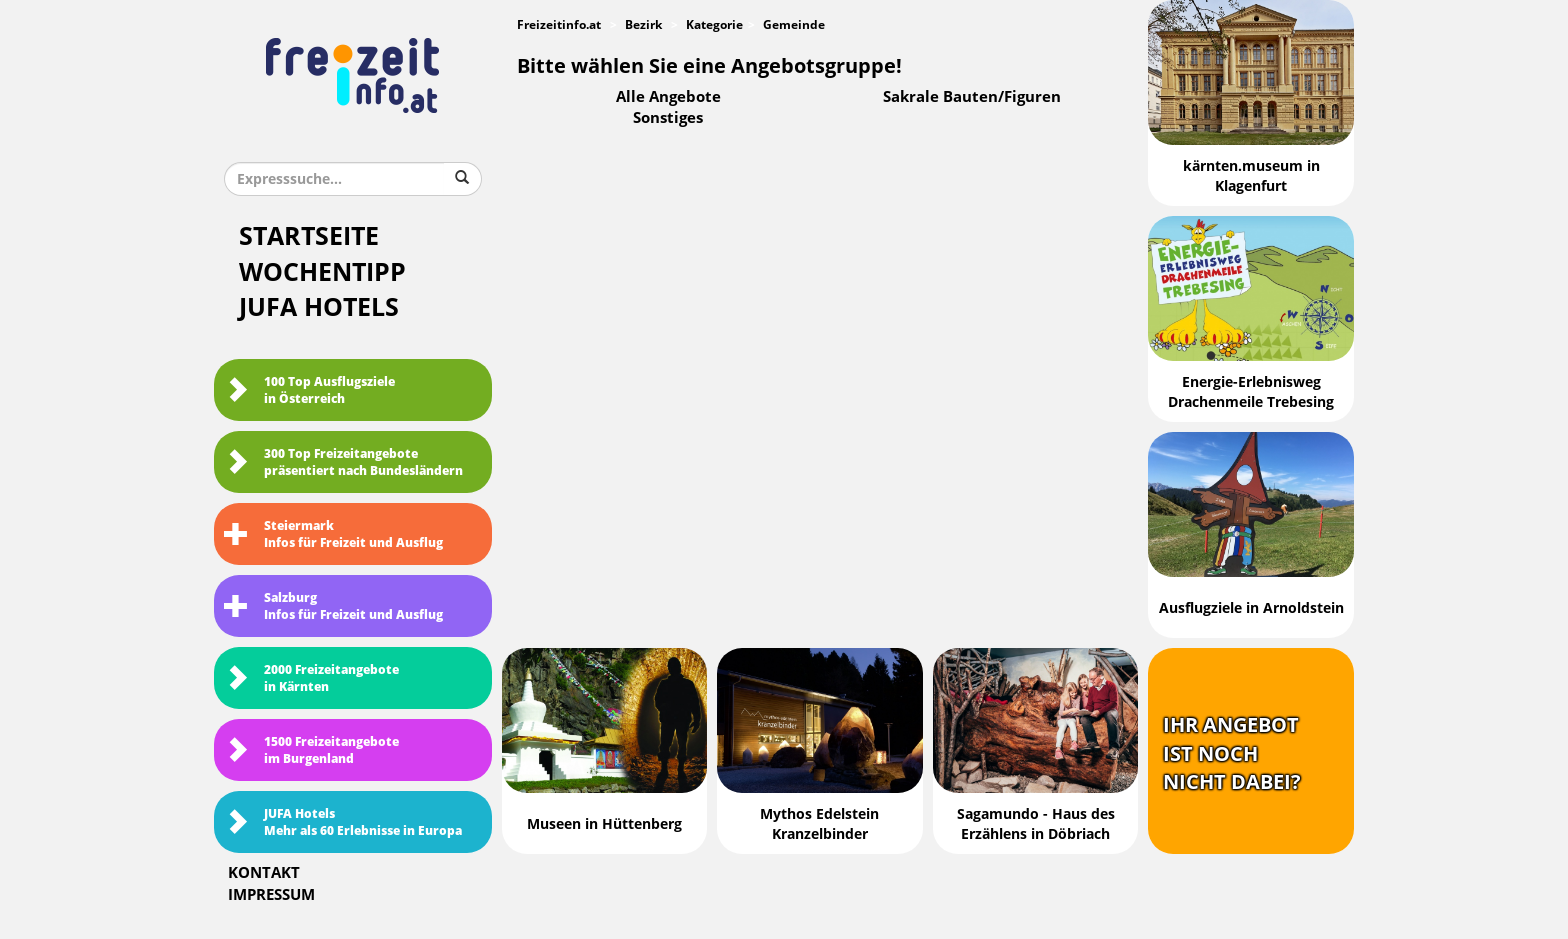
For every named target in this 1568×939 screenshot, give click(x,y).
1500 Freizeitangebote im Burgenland (311, 750)
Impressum (271, 895)
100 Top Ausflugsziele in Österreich (309, 390)
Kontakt (264, 873)
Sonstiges (668, 118)
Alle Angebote (668, 97)
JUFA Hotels (319, 307)
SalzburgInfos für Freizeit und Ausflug (333, 606)
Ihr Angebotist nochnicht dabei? (1232, 753)
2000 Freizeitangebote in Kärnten (311, 678)
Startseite (309, 236)
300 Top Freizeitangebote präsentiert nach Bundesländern (343, 462)
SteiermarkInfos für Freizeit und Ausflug (333, 534)
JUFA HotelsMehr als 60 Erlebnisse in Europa (343, 822)
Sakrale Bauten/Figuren (972, 97)
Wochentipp (322, 272)
